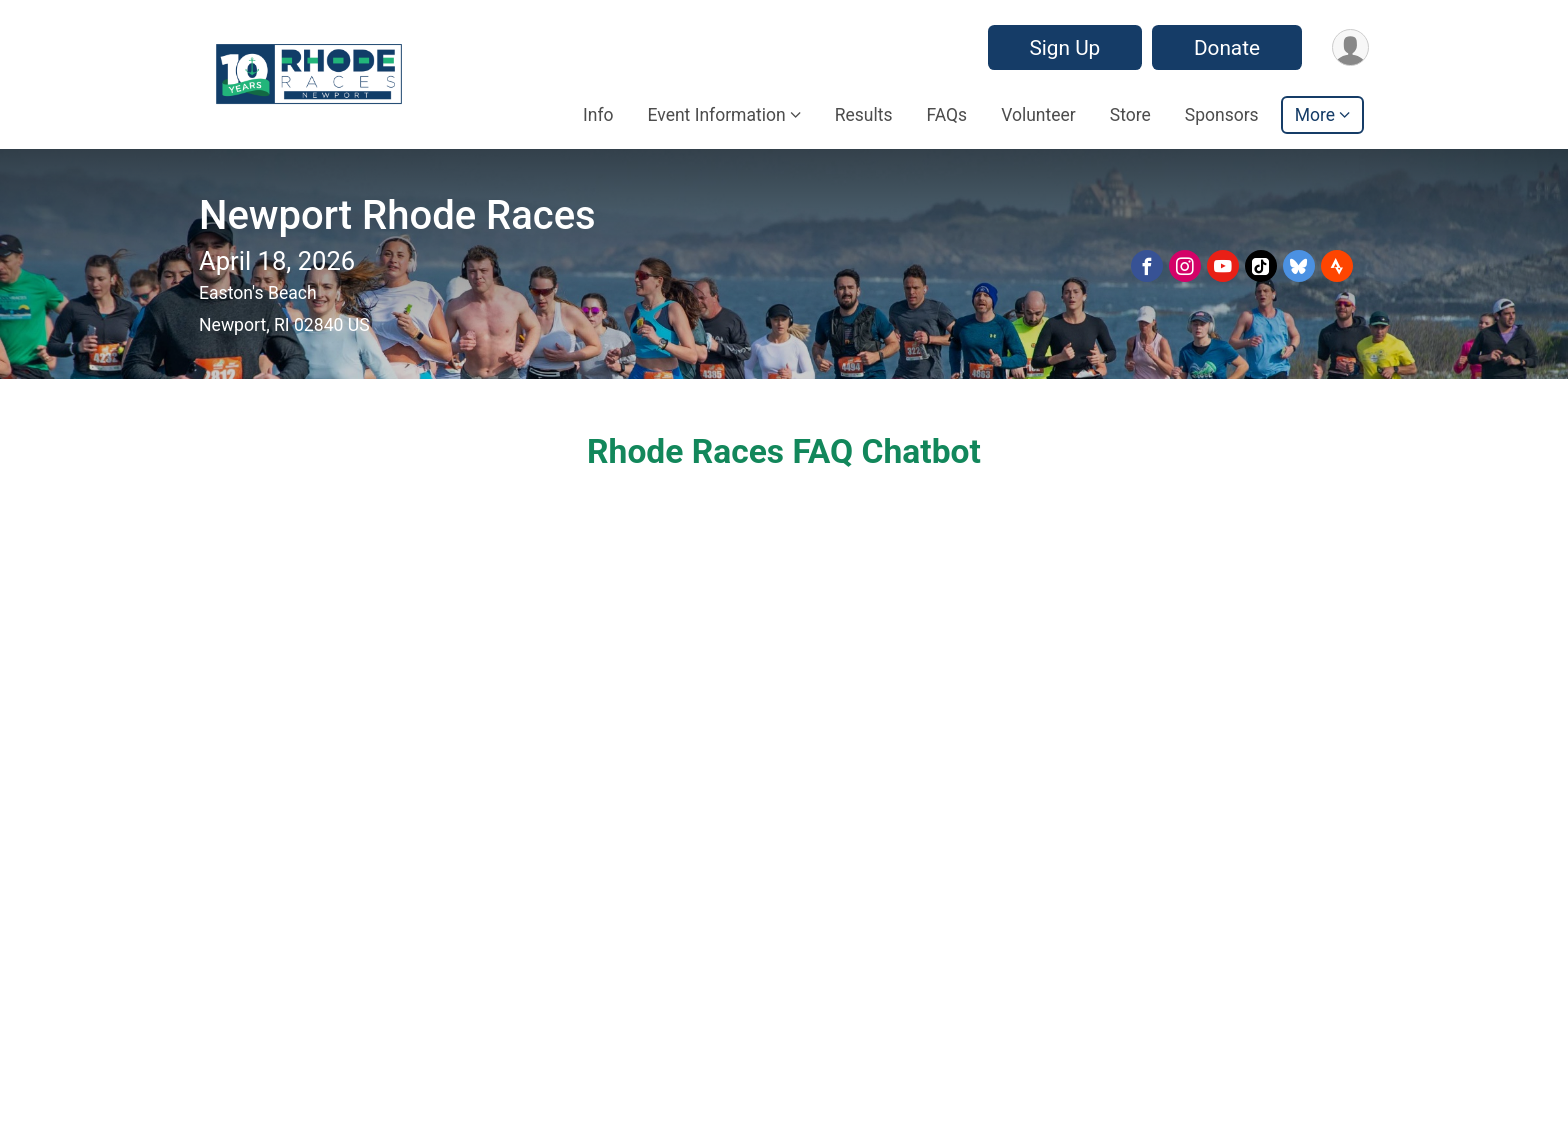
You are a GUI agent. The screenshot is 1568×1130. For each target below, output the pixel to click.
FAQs (946, 115)
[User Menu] (1350, 47)
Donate (1227, 48)
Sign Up (1064, 48)
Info (598, 115)
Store (1130, 115)
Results (864, 115)
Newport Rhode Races (397, 215)
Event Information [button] (717, 115)
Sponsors (1222, 115)
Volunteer (1038, 115)
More (1315, 115)
